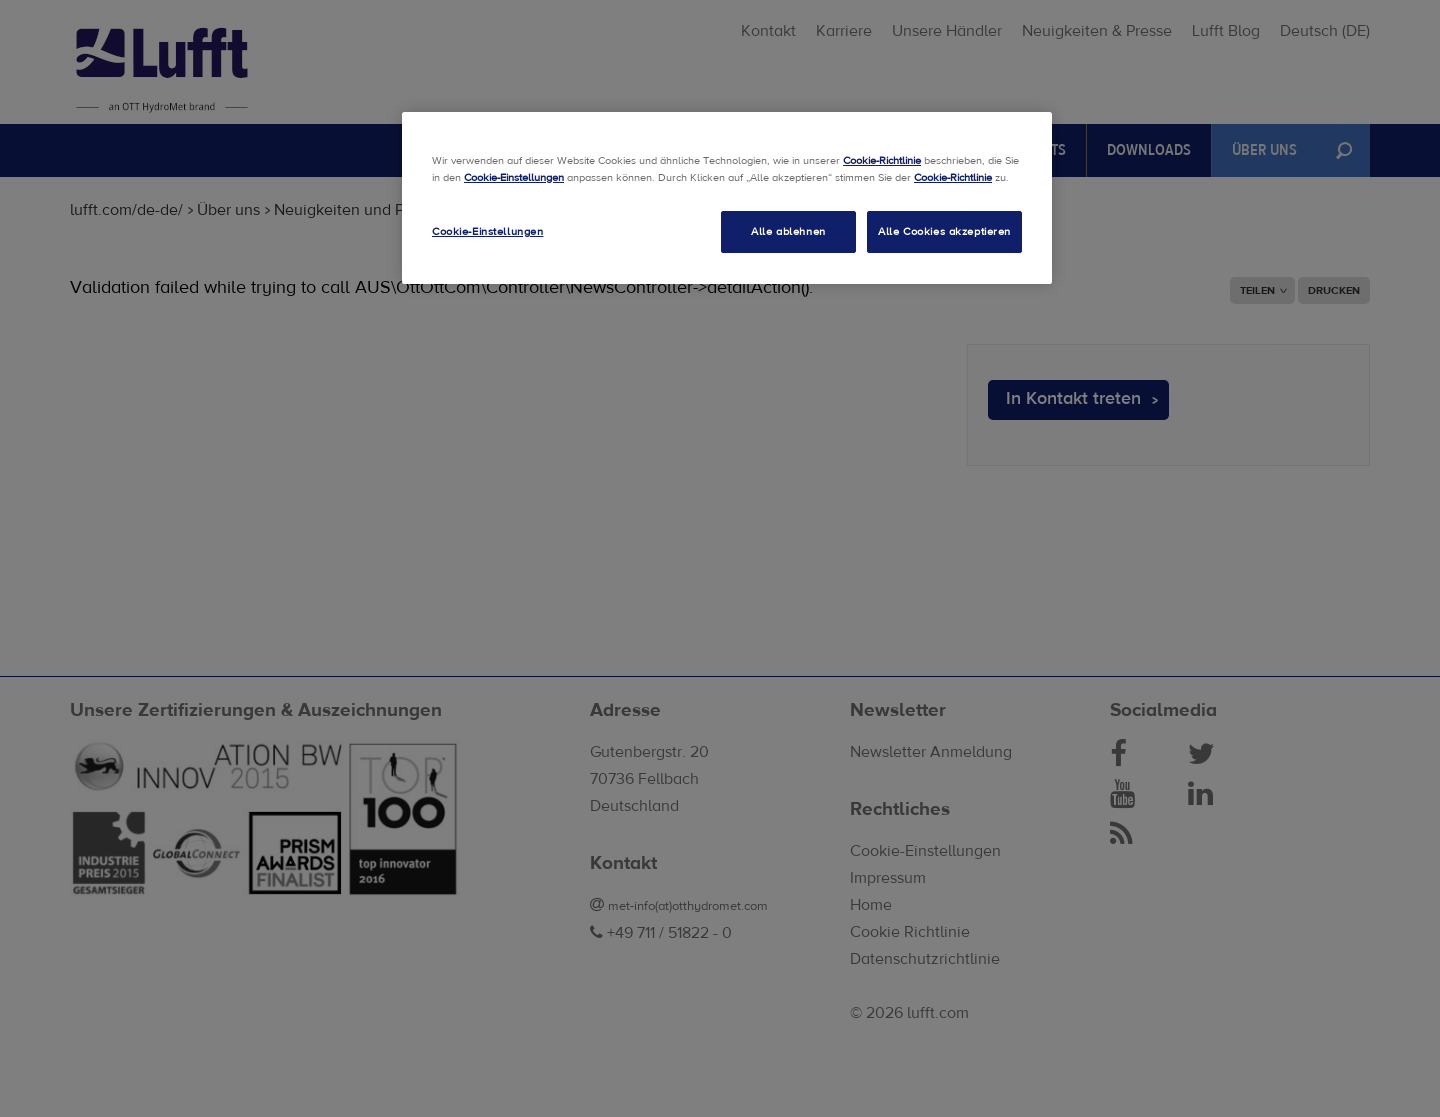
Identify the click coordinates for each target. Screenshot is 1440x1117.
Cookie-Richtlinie (882, 160)
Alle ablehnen (788, 231)
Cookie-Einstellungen (514, 177)
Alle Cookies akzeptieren (944, 231)
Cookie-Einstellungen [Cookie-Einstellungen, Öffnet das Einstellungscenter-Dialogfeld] (487, 231)
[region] (727, 198)
